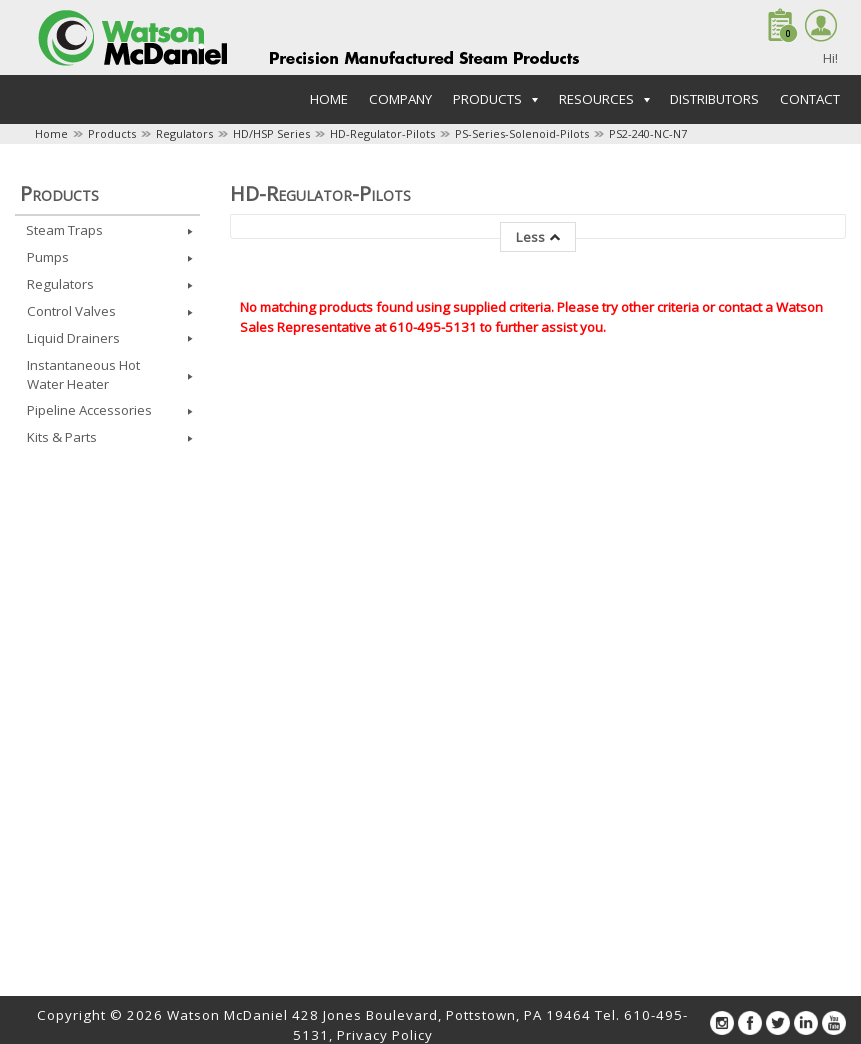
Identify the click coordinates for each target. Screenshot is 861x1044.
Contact (810, 99)
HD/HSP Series (271, 133)
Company (400, 99)
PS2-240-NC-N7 (648, 133)
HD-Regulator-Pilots (382, 133)
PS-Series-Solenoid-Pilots (522, 133)
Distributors (714, 99)
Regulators (184, 133)
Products (112, 133)
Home (329, 99)
